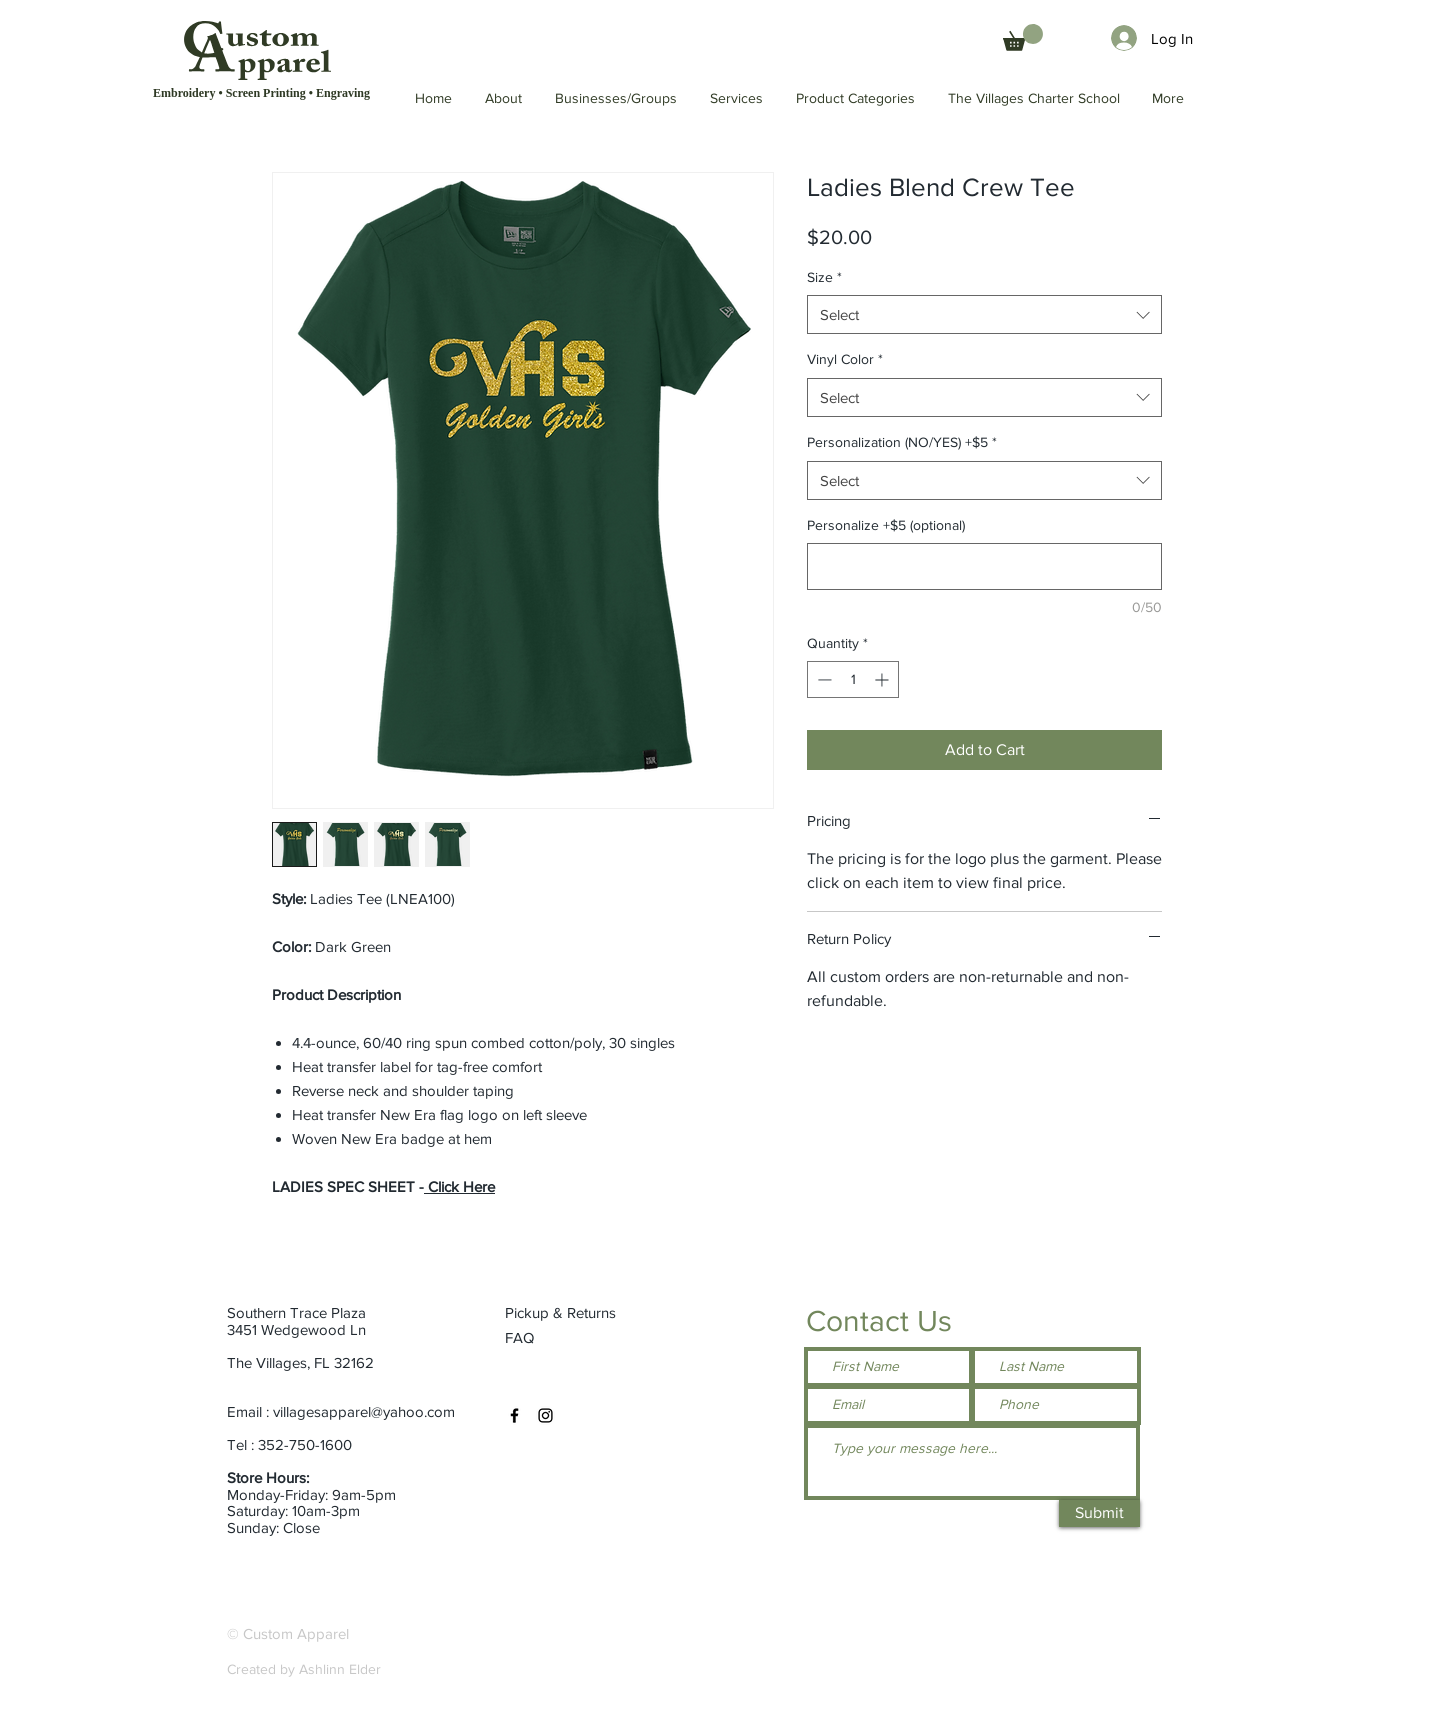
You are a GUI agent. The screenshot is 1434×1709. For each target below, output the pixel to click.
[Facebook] (514, 1415)
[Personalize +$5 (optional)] (984, 566)
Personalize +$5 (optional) (886, 525)
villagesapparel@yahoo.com (364, 1411)
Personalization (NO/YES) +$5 (902, 442)
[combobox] (984, 314)
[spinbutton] (853, 679)
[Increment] (883, 679)
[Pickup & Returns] (568, 1312)
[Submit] (1099, 1513)
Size (824, 277)
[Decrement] (822, 679)
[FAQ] (521, 1337)
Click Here (459, 1186)
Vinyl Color (845, 359)
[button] (1035, 98)
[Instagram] (545, 1415)
